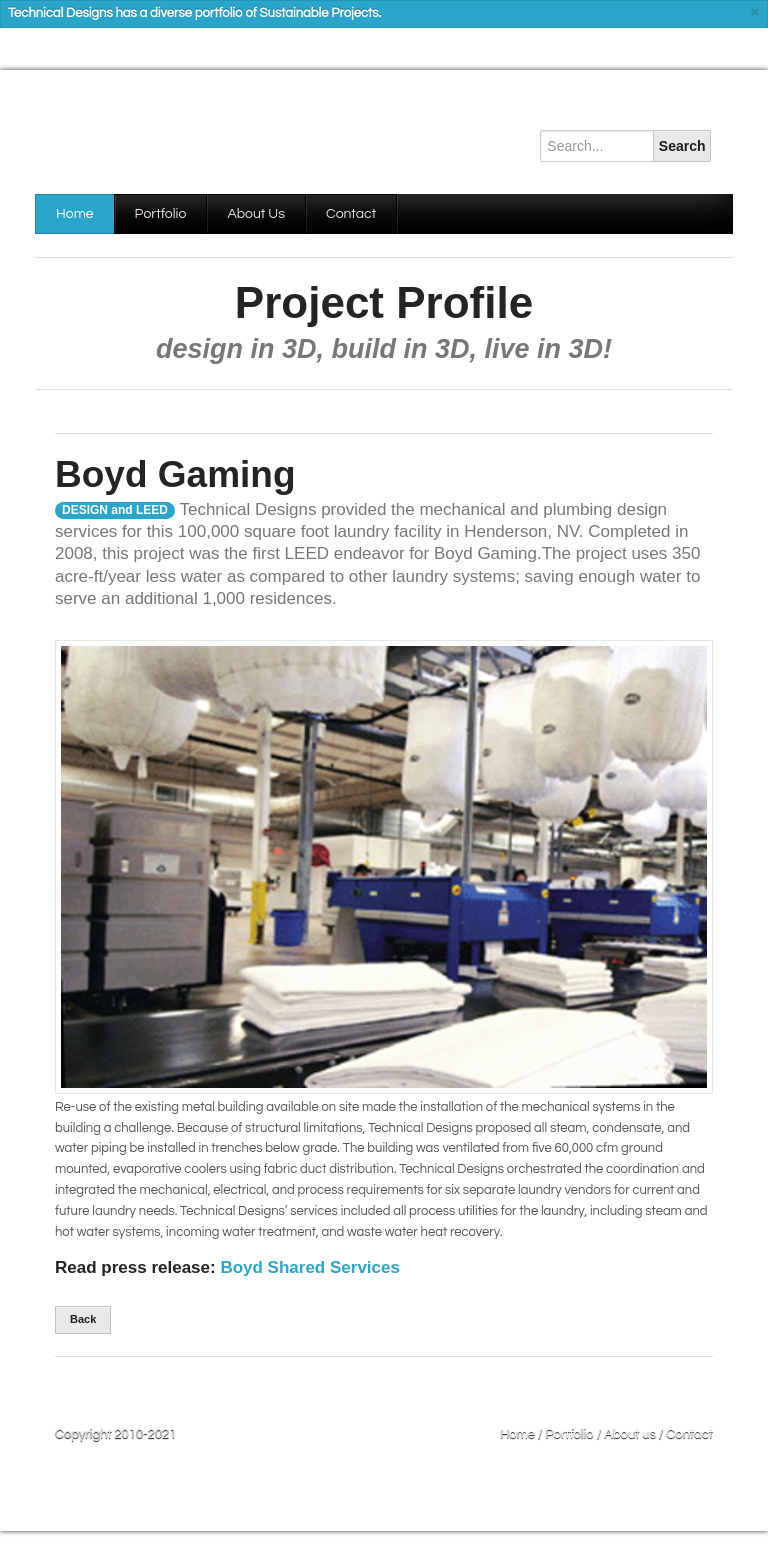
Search (682, 146)
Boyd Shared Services (310, 1267)
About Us (256, 214)
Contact (351, 214)
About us (630, 1434)
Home (75, 214)
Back (83, 1319)
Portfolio (161, 214)
